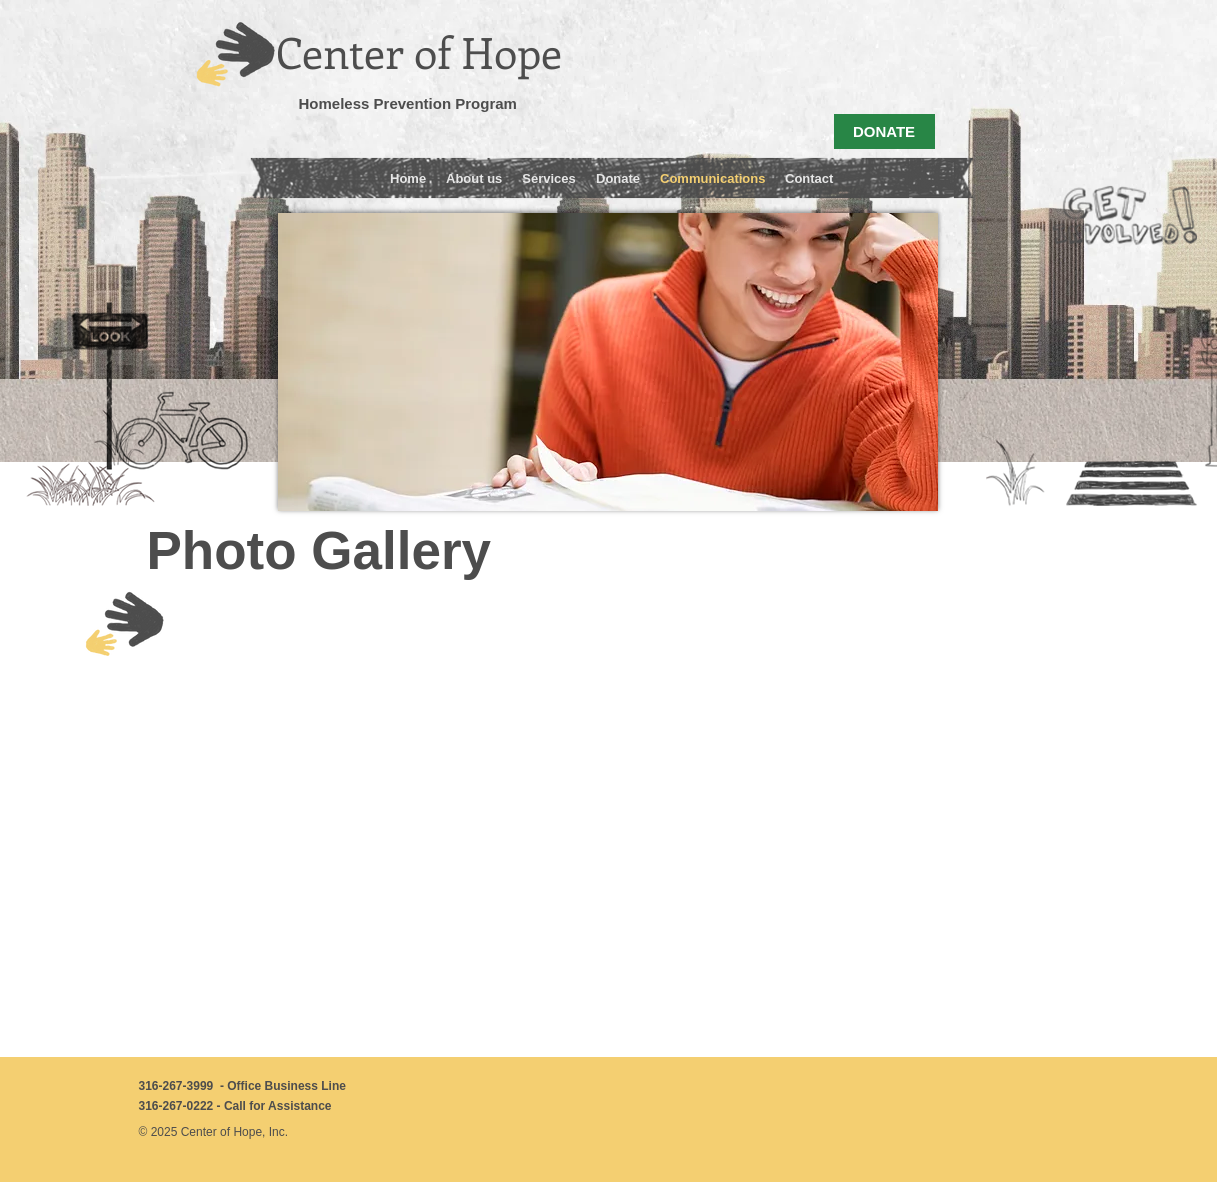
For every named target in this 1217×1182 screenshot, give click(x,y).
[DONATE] (884, 131)
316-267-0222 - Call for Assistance (235, 1106)
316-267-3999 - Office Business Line (242, 1086)
